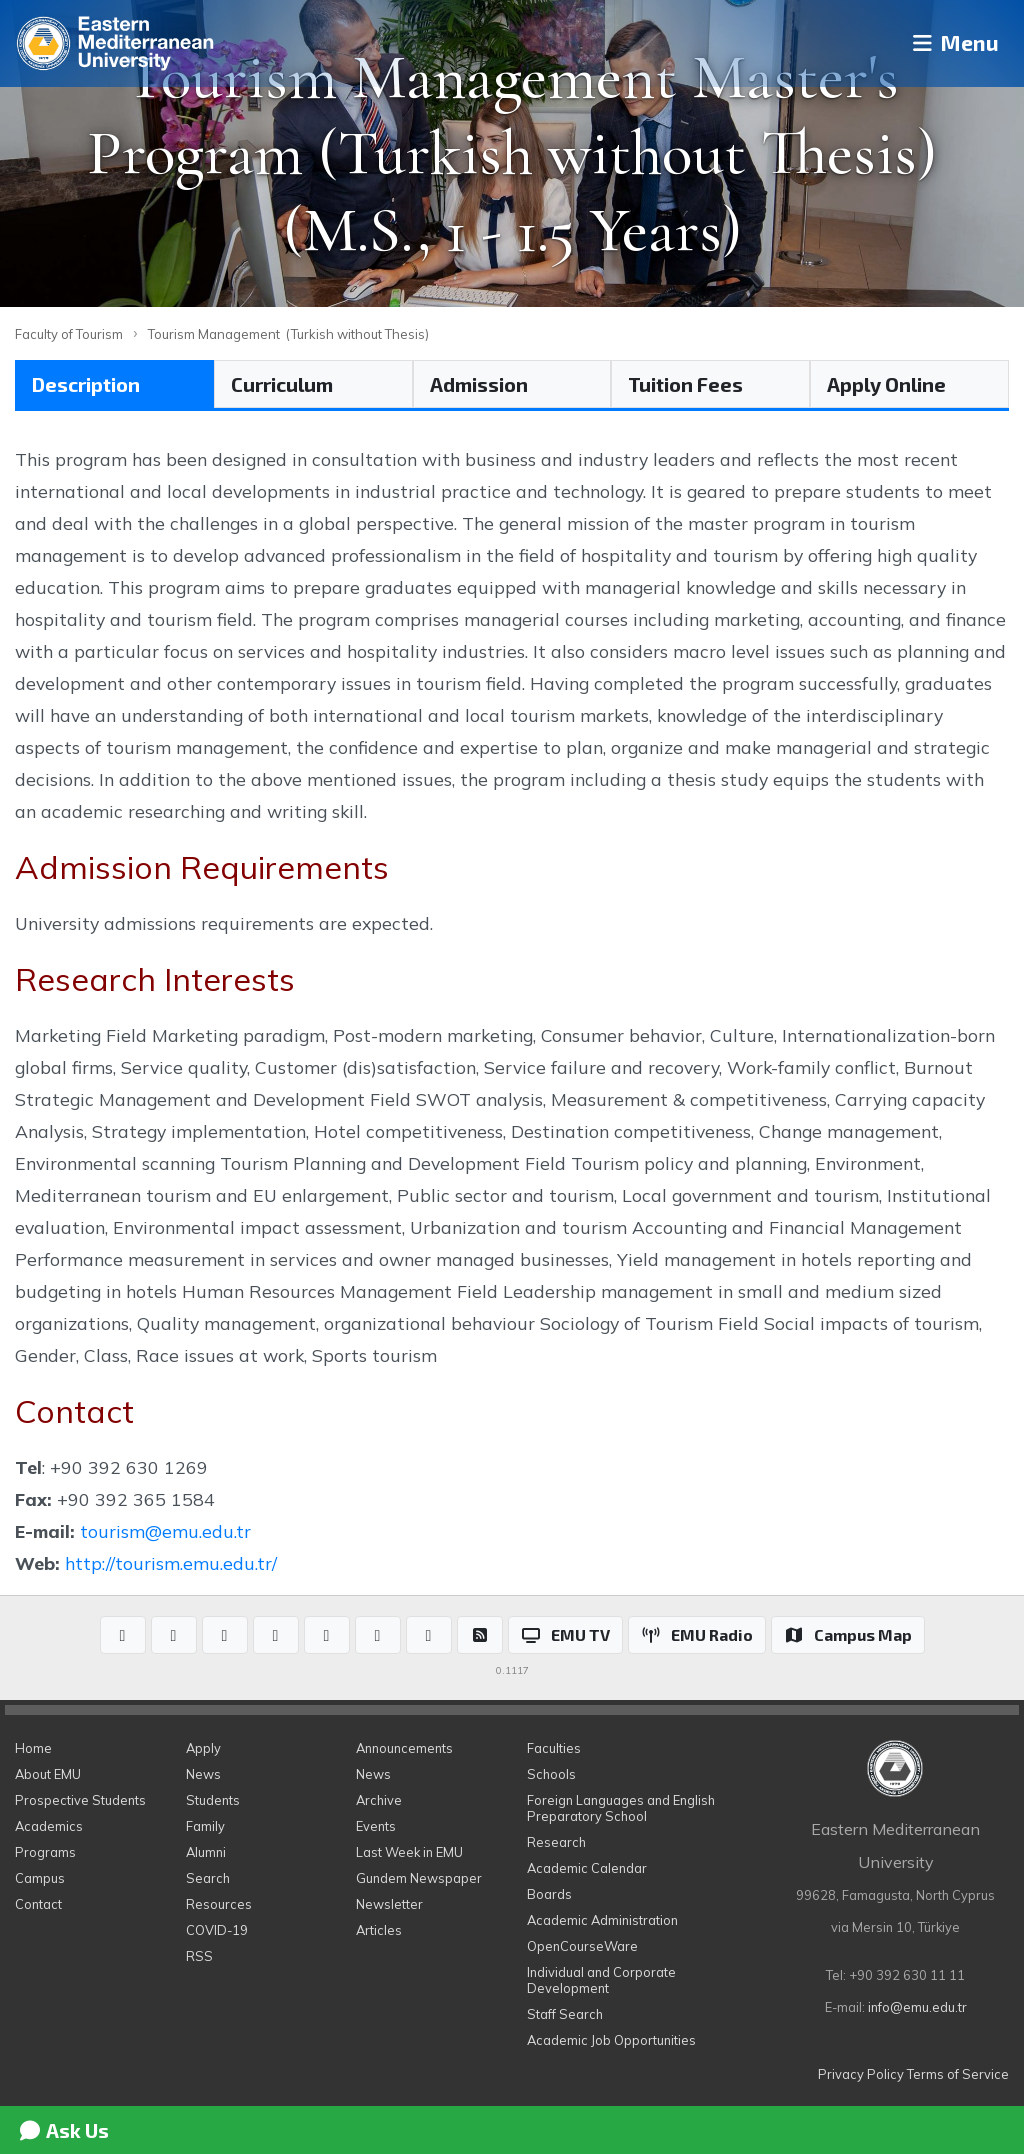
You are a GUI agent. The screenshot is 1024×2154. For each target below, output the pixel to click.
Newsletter (389, 1904)
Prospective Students (80, 1800)
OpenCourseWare (582, 1946)
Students (213, 1800)
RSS (199, 1956)
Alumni (206, 1852)
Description (86, 384)
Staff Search (565, 2014)
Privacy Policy (861, 2074)
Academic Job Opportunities (611, 2040)
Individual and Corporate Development (601, 1980)
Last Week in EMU (409, 1852)
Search (208, 1878)
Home (33, 1748)
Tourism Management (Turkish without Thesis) (288, 334)
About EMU (48, 1774)
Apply (203, 1748)
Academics (49, 1826)
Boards (549, 1894)
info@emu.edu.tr (917, 2007)
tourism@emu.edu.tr (165, 1531)
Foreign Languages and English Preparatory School (621, 1808)
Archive (379, 1800)
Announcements (404, 1748)
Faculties (554, 1748)
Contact (38, 1904)
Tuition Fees (685, 384)
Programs (45, 1852)
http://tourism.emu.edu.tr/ (171, 1563)
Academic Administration (602, 1920)
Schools (551, 1774)
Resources (219, 1904)
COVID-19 (217, 1930)
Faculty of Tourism (69, 334)
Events (376, 1826)
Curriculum (282, 384)
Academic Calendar (587, 1868)
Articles (379, 1930)
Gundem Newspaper (419, 1878)
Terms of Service (958, 2074)
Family (205, 1826)
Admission (479, 384)
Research (556, 1842)
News (203, 1774)
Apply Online (886, 384)
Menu (949, 43)
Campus (40, 1878)
